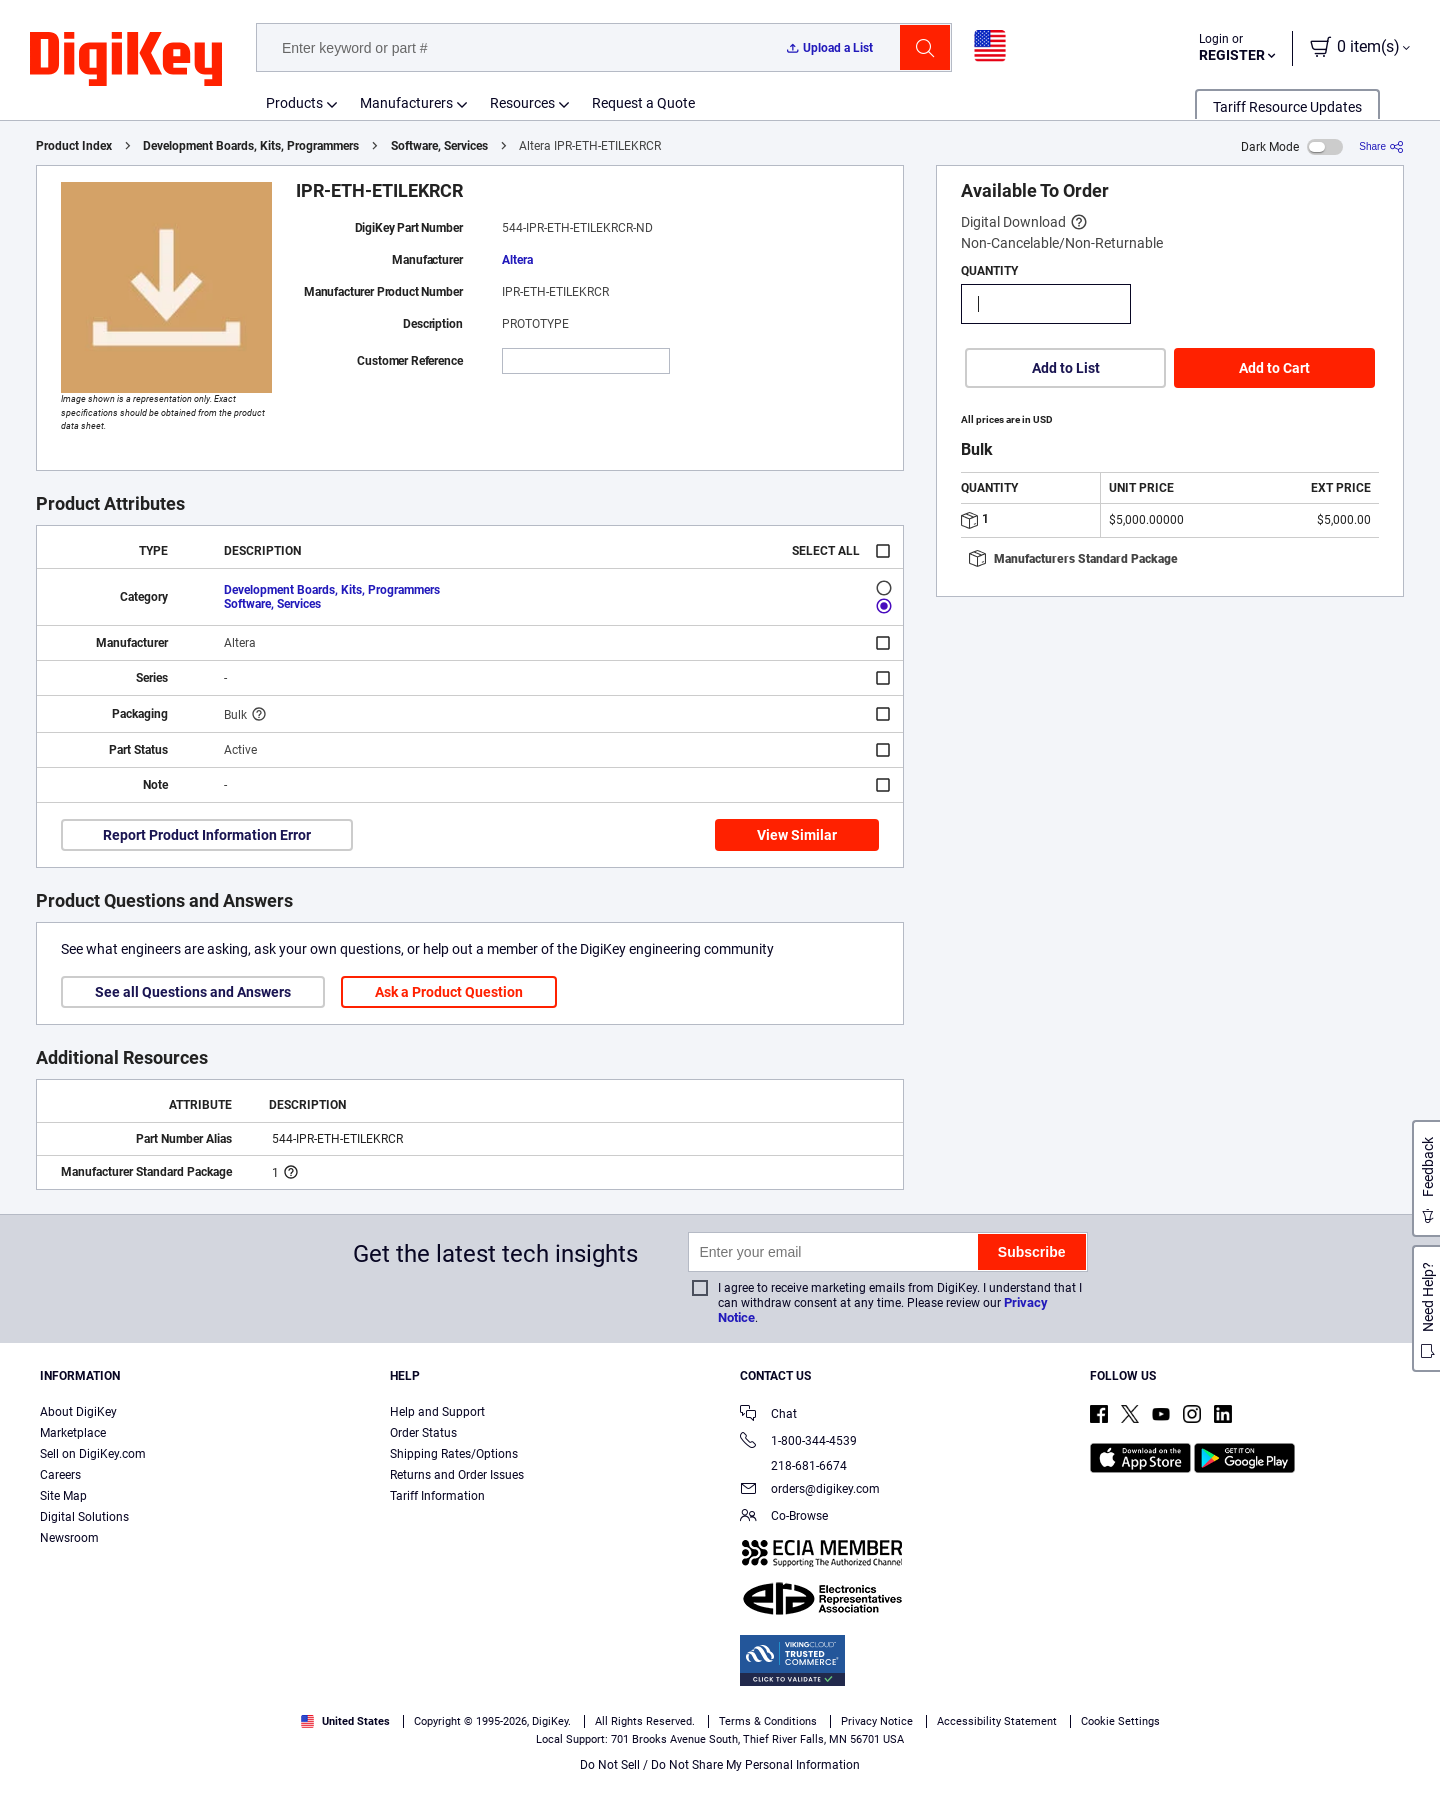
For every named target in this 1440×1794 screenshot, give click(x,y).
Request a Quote (643, 103)
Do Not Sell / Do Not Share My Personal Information (720, 1765)
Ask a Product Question (449, 992)
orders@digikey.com (810, 1490)
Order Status (423, 1433)
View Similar (797, 835)
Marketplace (73, 1433)
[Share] (1381, 146)
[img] (126, 60)
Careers (60, 1475)
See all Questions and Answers (193, 992)
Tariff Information (437, 1496)
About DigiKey (78, 1412)
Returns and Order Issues (457, 1475)
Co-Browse (784, 1517)
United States (345, 1721)
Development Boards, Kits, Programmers (251, 146)
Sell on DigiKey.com (93, 1454)
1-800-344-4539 (798, 1442)
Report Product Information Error (207, 835)
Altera (517, 260)
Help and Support (437, 1412)
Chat (768, 1415)
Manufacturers (406, 103)
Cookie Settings (1120, 1721)
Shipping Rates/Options (454, 1454)
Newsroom (69, 1538)
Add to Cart (1274, 368)
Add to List (1066, 368)
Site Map (63, 1496)
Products (294, 103)
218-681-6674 (793, 1466)
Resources (522, 103)
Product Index (74, 146)
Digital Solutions (84, 1517)
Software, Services (439, 146)
